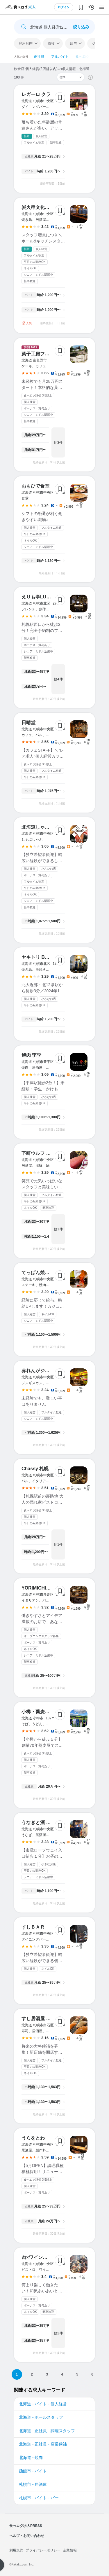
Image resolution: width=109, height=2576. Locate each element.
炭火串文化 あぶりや (45, 207)
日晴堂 (28, 722)
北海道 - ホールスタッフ (41, 2417)
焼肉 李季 (31, 1055)
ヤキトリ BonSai (40, 957)
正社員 (39, 57)
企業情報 (70, 2550)
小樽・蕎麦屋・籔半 (42, 1711)
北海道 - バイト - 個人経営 (43, 2404)
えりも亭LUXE (37, 596)
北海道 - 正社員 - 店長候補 (43, 2444)
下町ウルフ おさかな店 (45, 1153)
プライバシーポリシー (43, 2550)
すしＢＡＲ (33, 1926)
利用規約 (16, 2550)
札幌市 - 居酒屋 (33, 2484)
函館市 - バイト (33, 2471)
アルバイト (60, 57)
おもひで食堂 (35, 485)
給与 (73, 43)
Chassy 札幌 (35, 1468)
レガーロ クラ (36, 94)
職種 (51, 43)
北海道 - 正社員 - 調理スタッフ (47, 2430)
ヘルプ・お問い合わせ (26, 2536)
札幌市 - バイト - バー (39, 2497)
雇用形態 (26, 43)
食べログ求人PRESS (25, 2526)
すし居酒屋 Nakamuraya (48, 2018)
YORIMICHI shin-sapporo (49, 1587)
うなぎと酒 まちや (41, 1822)
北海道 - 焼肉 (31, 2457)
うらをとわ (33, 2137)
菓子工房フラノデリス (45, 353)
